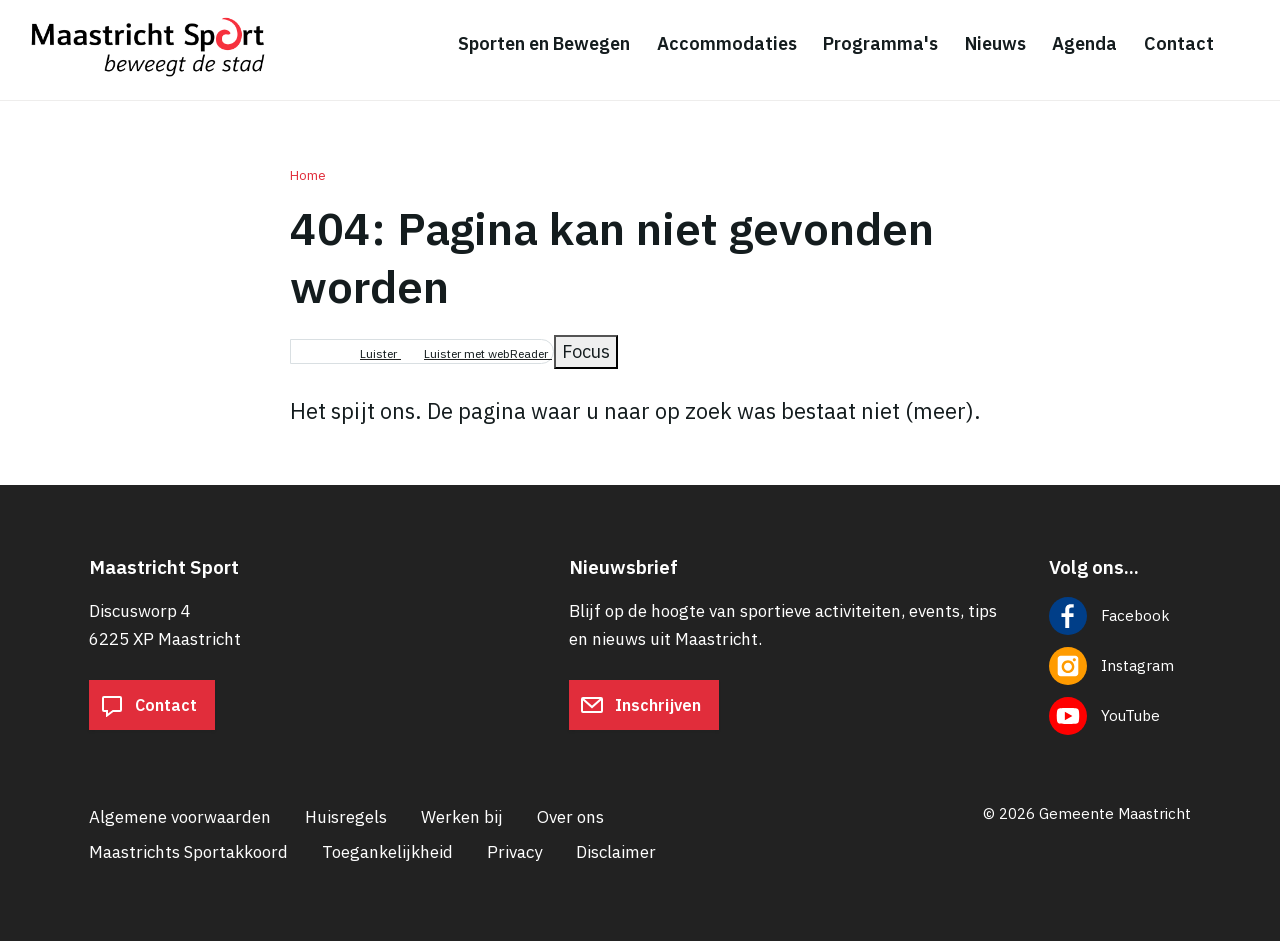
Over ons (570, 817)
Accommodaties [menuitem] (727, 43)
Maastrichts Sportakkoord (188, 852)
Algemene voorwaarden (180, 817)
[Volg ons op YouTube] (1120, 716)
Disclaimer (616, 852)
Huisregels (346, 817)
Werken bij (462, 817)
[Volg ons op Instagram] (1120, 666)
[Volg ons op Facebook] (1120, 616)
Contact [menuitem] (1179, 43)
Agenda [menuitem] (1084, 43)
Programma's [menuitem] (880, 43)
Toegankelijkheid (387, 852)
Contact (148, 705)
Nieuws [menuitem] (995, 43)
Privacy (514, 852)
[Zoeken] (1250, 45)
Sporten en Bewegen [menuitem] (544, 43)
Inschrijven (640, 705)
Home (308, 175)
